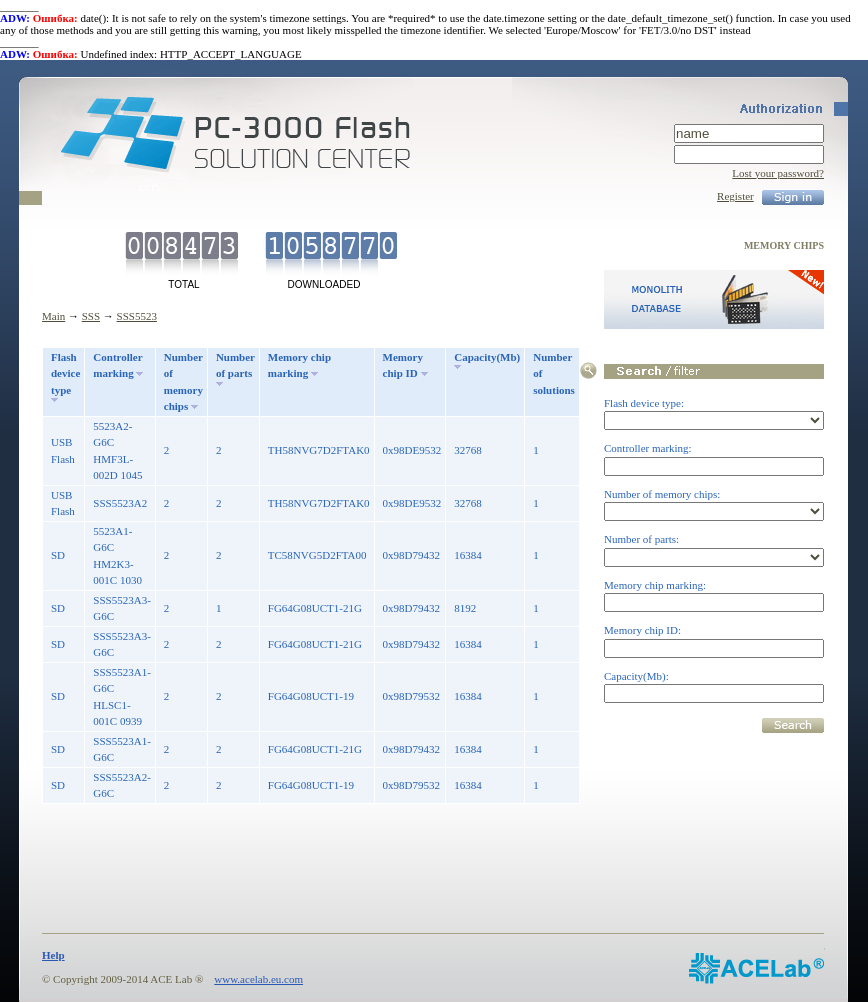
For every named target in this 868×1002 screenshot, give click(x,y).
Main (53, 316)
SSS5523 (137, 316)
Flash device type (65, 373)
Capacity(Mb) (487, 357)
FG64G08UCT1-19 (311, 696)
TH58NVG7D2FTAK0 (319, 450)
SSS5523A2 (120, 503)
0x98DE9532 (412, 450)
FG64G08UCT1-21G (315, 608)
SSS (91, 316)
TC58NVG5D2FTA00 (317, 555)
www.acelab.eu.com (258, 979)
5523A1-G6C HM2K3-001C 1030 (117, 556)
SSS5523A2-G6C (121, 785)
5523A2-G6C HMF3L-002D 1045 (117, 451)
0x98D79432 (411, 555)
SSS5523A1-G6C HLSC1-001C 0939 (121, 697)
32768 (468, 450)
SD (58, 555)
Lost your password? (778, 173)
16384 (468, 555)
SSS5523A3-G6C (121, 608)
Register (735, 196)
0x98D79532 (411, 696)
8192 (465, 608)
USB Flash (63, 450)
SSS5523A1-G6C (121, 749)
